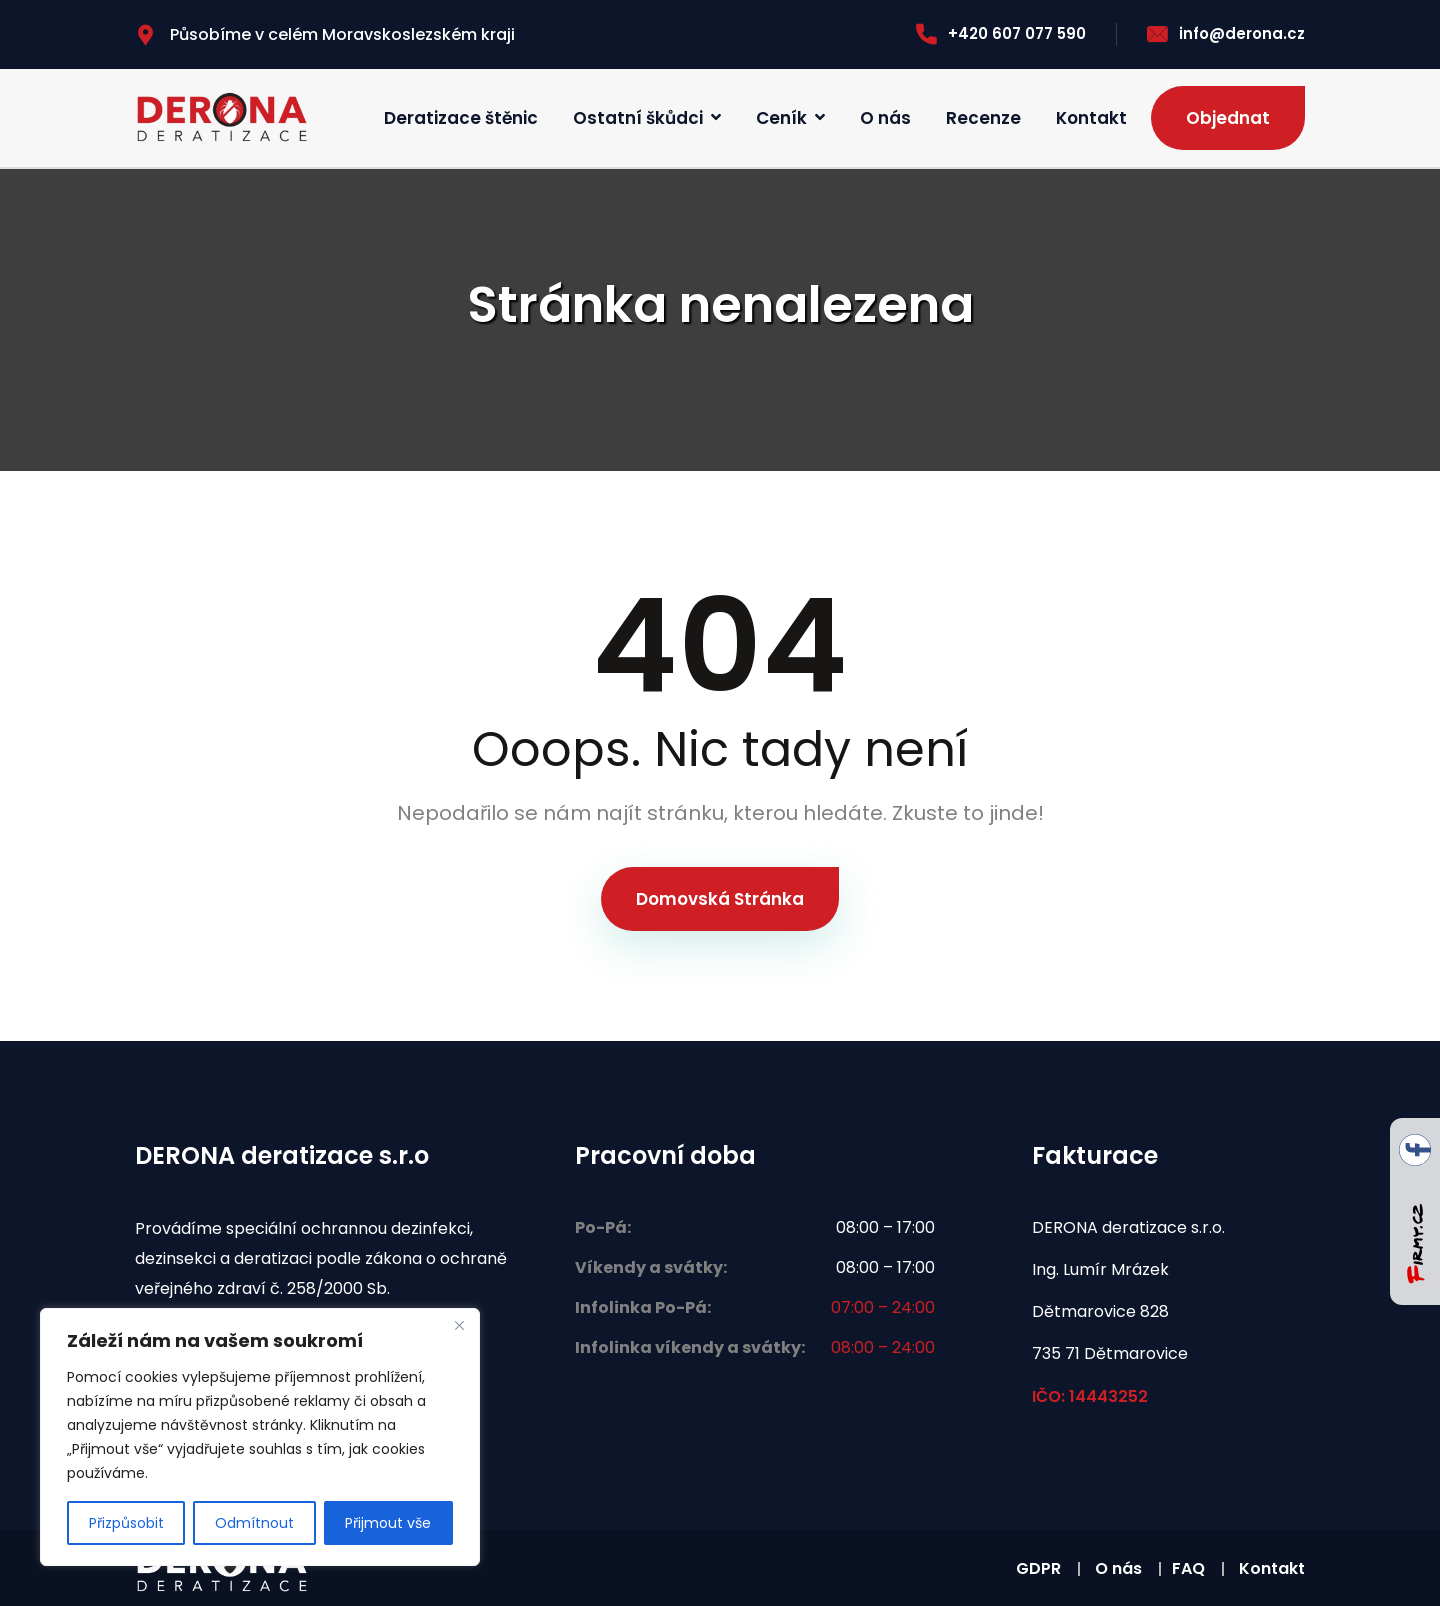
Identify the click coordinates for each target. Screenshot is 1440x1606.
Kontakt (1091, 118)
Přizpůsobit (126, 1523)
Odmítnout (254, 1523)
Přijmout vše (388, 1523)
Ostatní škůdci (638, 118)
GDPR (1038, 1568)
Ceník (781, 118)
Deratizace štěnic (461, 118)
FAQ (1188, 1568)
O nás (885, 118)
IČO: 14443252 (1090, 1396)
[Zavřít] (459, 1325)
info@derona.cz (1226, 33)
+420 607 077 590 (1001, 33)
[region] (260, 1437)
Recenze (983, 118)
